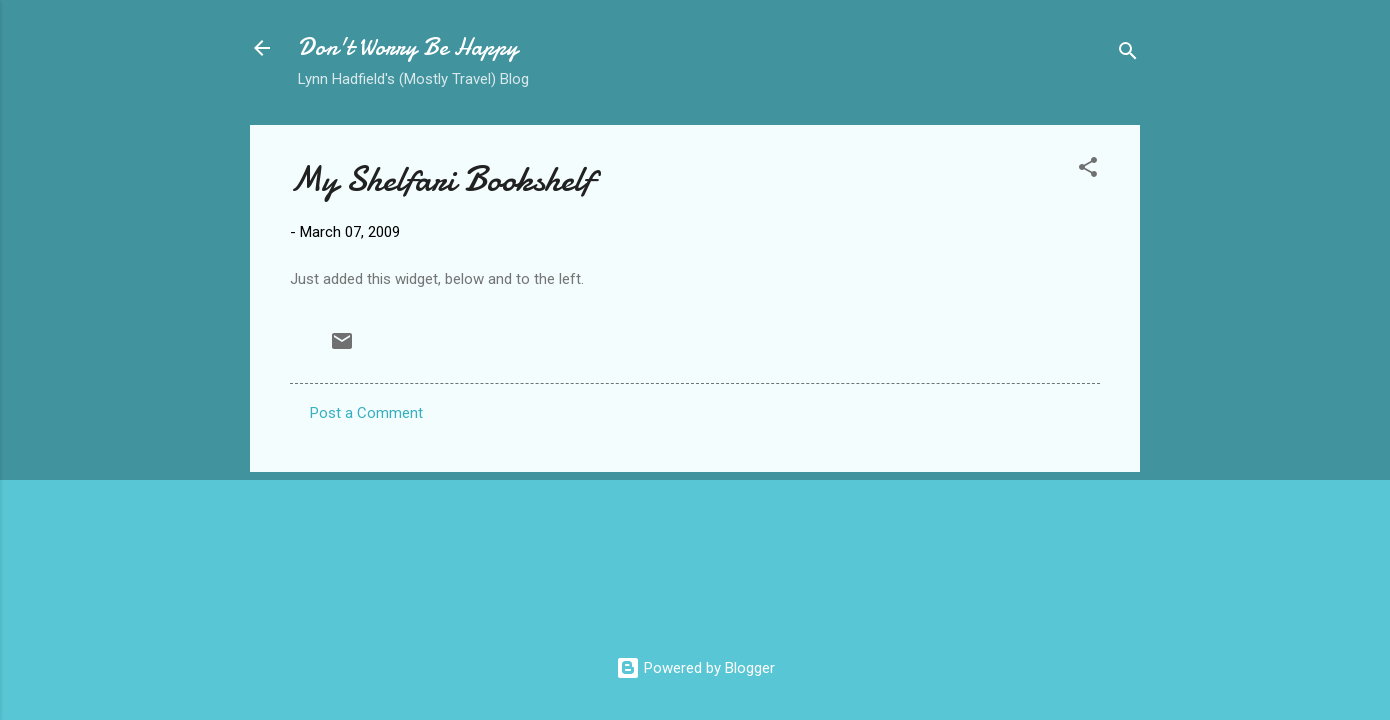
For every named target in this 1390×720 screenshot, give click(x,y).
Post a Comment (366, 413)
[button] (1088, 170)
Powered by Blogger (695, 668)
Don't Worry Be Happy (408, 47)
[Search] (1128, 54)
